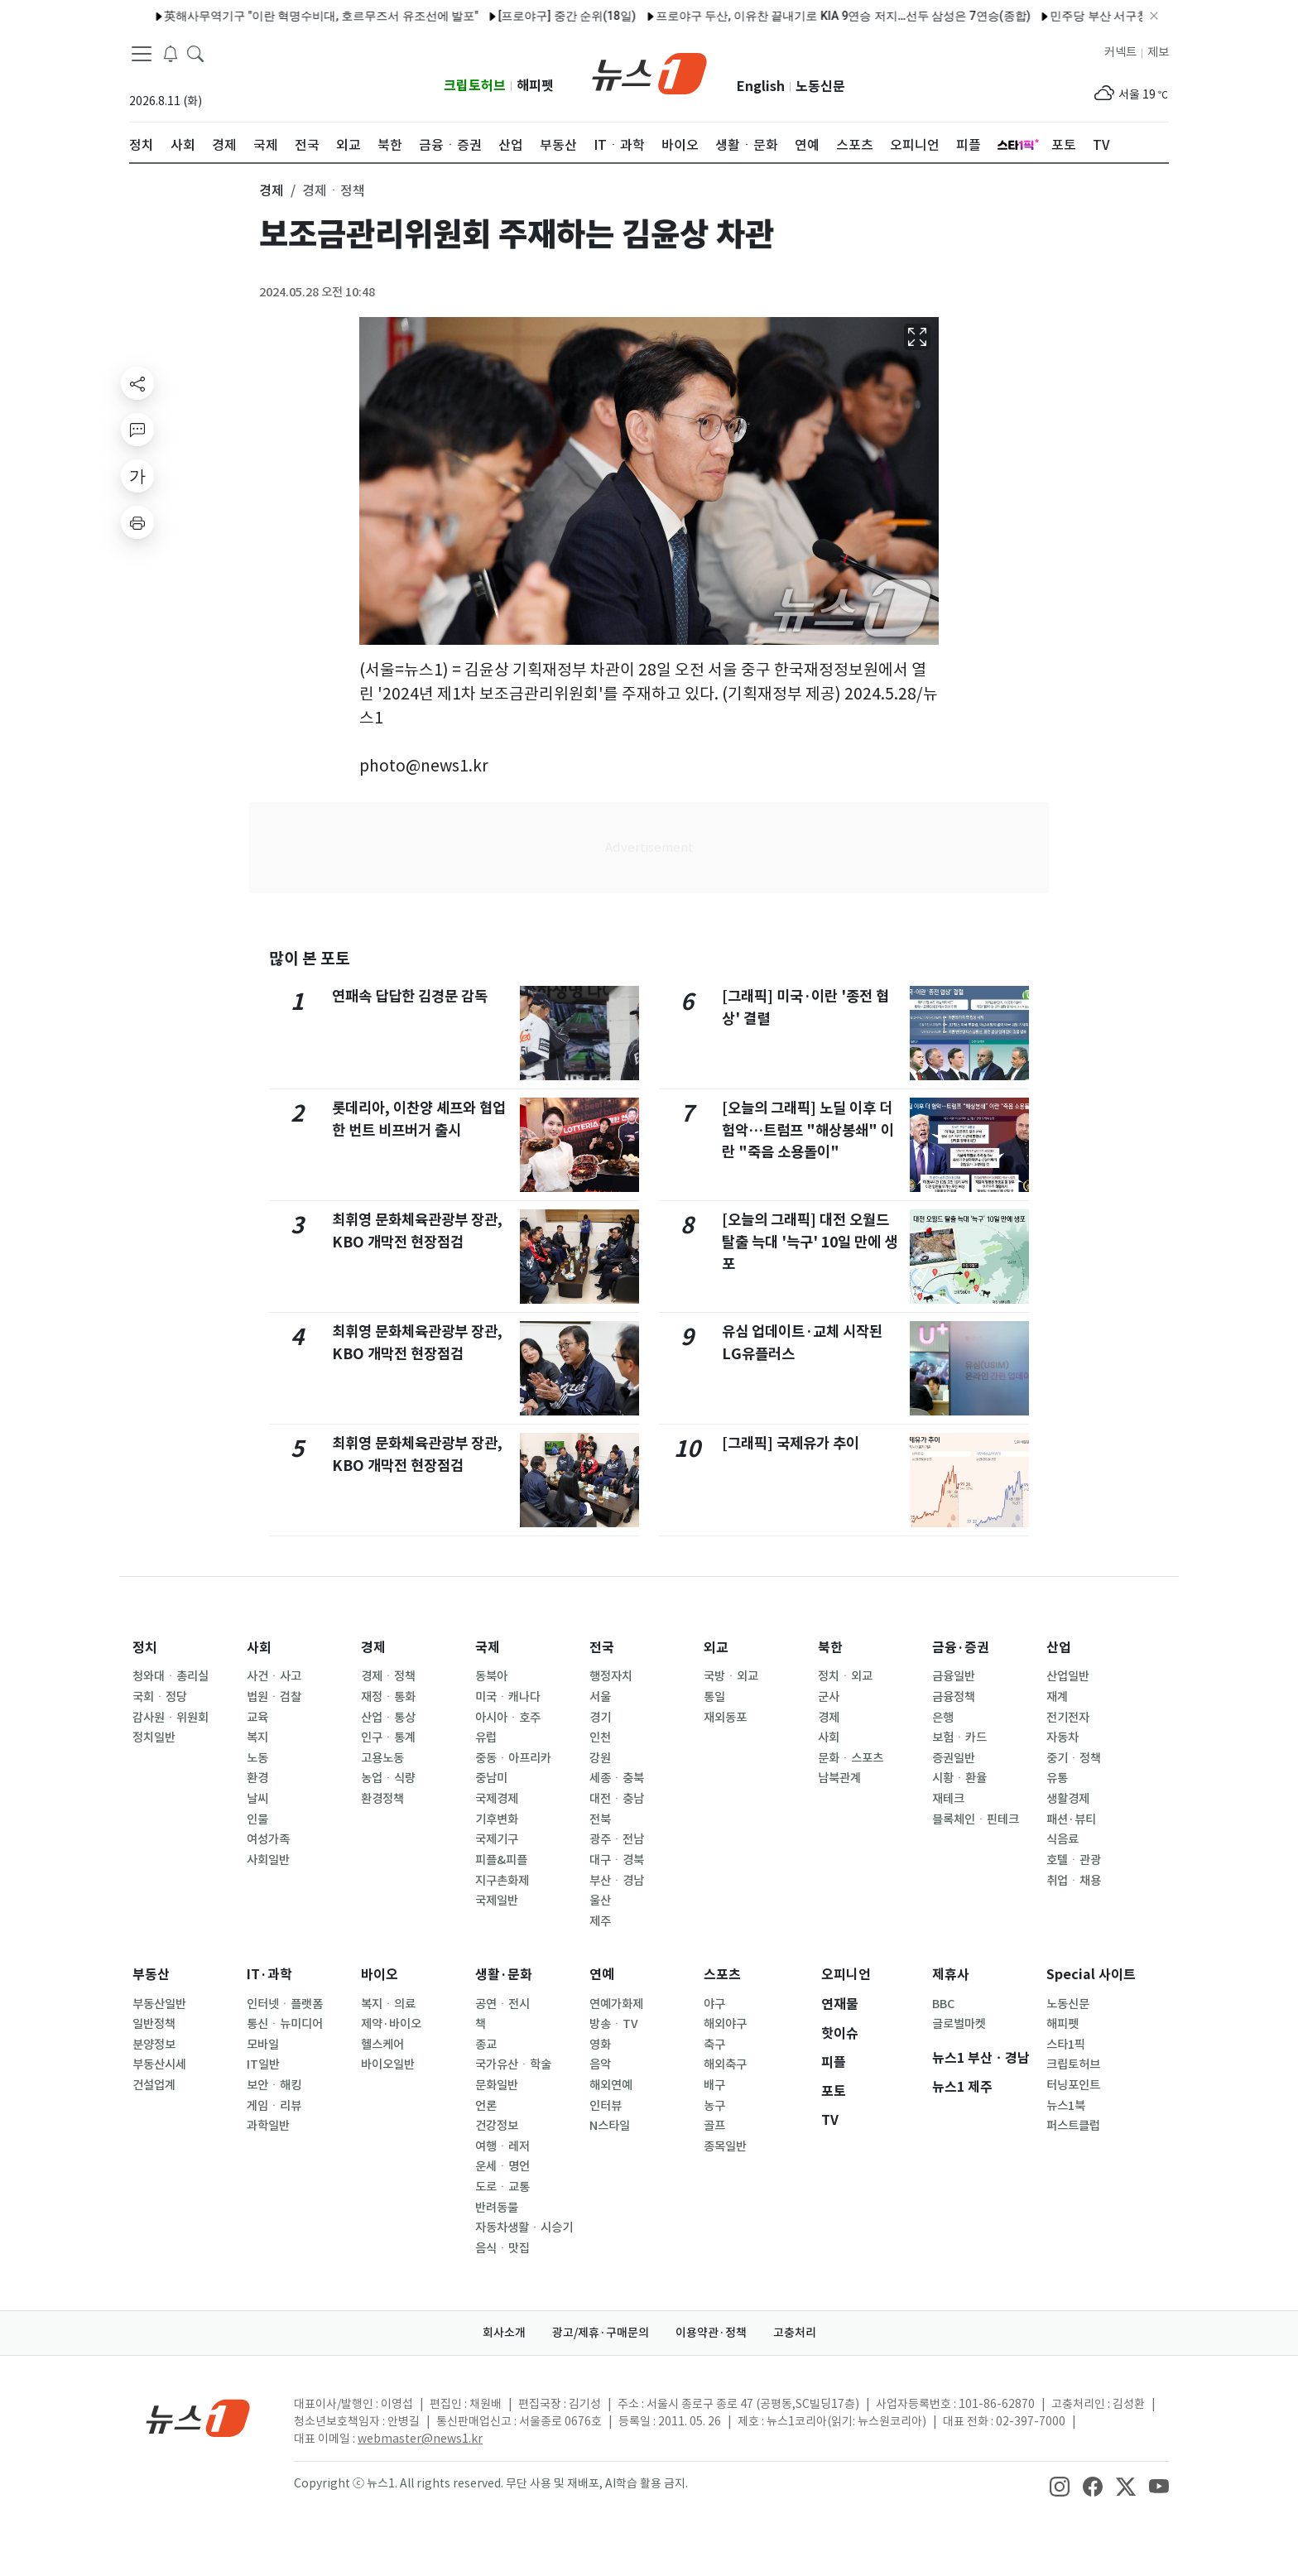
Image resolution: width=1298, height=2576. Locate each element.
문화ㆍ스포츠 (850, 1758)
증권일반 (953, 1758)
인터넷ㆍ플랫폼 (285, 2004)
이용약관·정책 (711, 2332)
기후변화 (496, 1819)
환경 (257, 1778)
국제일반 (496, 1900)
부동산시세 (159, 2064)
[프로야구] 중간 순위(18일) (524, 15)
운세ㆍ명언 (502, 2166)
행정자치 (610, 1676)
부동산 (151, 1974)
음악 (600, 2064)
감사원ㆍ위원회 (170, 1717)
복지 (257, 1737)
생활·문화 (503, 1974)
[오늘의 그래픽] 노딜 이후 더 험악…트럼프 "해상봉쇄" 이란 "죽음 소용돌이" (808, 1129)
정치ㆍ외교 (845, 1676)
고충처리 (794, 2332)
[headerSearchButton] (195, 53)
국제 (487, 1647)
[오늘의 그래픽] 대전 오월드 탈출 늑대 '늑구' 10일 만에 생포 (809, 1241)
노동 (257, 1758)
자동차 (1062, 1737)
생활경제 (1067, 1798)
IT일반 (263, 2064)
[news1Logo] (198, 2417)
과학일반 (268, 2125)
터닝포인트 (1073, 2085)
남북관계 (839, 1778)
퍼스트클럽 (1073, 2125)
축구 (714, 2044)
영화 (600, 2044)
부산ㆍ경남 (616, 1880)
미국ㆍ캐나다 (508, 1696)
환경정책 (382, 1798)
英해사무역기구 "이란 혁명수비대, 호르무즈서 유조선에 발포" (278, 15)
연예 (601, 1974)
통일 (714, 1696)
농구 (714, 2105)
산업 (1058, 1647)
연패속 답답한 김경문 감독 (410, 996)
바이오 (379, 1974)
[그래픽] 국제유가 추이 (790, 1443)
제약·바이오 (391, 2023)
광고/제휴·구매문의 (600, 2332)
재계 (1057, 1696)
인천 (600, 1737)
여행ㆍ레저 (502, 2146)
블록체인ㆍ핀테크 (975, 1819)
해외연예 (610, 2085)
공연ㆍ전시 (502, 2004)
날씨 (257, 1798)
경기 (600, 1717)
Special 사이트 (1091, 1974)
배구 (714, 2085)
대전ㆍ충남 (616, 1798)
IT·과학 (269, 1974)
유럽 (486, 1737)
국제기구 (496, 1839)
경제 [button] (271, 190)
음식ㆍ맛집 (502, 2248)
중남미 (491, 1778)
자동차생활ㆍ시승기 (524, 2227)
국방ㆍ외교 (731, 1676)
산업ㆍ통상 (388, 1717)
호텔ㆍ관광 (1073, 1860)
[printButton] (137, 522)
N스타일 (609, 2125)
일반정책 (153, 2023)
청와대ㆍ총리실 (170, 1676)
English (761, 86)
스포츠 (722, 1974)
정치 (144, 1647)
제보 (1158, 52)
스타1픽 (1065, 2044)
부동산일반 (159, 2004)
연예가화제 (616, 2004)
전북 (600, 1819)
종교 (486, 2044)
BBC (943, 2004)
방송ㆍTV (613, 2023)
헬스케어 (382, 2044)
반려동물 (496, 2207)
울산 (600, 1900)
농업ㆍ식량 (388, 1778)
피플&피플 (501, 1860)
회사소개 (504, 2332)
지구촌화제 (502, 1880)
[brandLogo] (649, 72)
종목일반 (725, 2146)
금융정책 (953, 1696)
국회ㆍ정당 (159, 1696)
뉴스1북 (1065, 2105)
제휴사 (950, 1974)
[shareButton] (137, 383)
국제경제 (496, 1798)
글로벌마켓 (959, 2023)
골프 (714, 2125)
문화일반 (496, 2085)
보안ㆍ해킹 (274, 2085)
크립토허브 (475, 85)
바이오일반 (388, 2064)
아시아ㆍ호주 (508, 1717)
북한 (830, 1647)
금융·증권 (960, 1647)
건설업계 (153, 2085)
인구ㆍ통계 (388, 1737)
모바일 (263, 2044)
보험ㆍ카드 (959, 1737)
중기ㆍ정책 (1073, 1758)
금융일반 (953, 1676)
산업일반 (1067, 1676)
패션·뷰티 (1071, 1819)
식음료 (1062, 1839)
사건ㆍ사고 (274, 1676)
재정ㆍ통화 (388, 1696)
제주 (600, 1921)
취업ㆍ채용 (1073, 1880)
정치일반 (153, 1737)
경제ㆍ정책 (388, 1676)
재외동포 (725, 1717)
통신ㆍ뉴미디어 (285, 2023)
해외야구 (725, 2023)
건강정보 (496, 2125)
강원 (600, 1758)
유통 (1057, 1778)
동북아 (491, 1676)
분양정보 (153, 2044)
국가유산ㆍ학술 (513, 2064)
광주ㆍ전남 (616, 1839)
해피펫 (535, 85)
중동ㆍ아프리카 (513, 1758)
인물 (257, 1819)
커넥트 (1120, 52)
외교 (716, 1647)
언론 (486, 2105)
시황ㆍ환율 (959, 1778)
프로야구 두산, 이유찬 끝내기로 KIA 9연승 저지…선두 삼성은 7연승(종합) (800, 15)
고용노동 (382, 1758)
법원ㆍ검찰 (274, 1696)
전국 (601, 1647)
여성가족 (268, 1839)
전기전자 (1067, 1717)
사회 (259, 1647)
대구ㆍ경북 (616, 1860)
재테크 (948, 1798)
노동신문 (820, 86)
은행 (943, 1717)
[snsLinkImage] (1060, 2485)
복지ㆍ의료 (388, 2004)
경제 (373, 1647)
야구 (714, 2004)
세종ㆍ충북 (616, 1778)
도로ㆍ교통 (502, 2187)
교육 (257, 1717)
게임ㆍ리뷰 (274, 2105)
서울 (600, 1696)
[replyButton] (137, 429)
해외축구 (725, 2064)
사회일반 (268, 1860)
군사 (828, 1696)
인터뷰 (605, 2105)
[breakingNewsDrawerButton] (170, 53)
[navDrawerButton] (141, 54)
